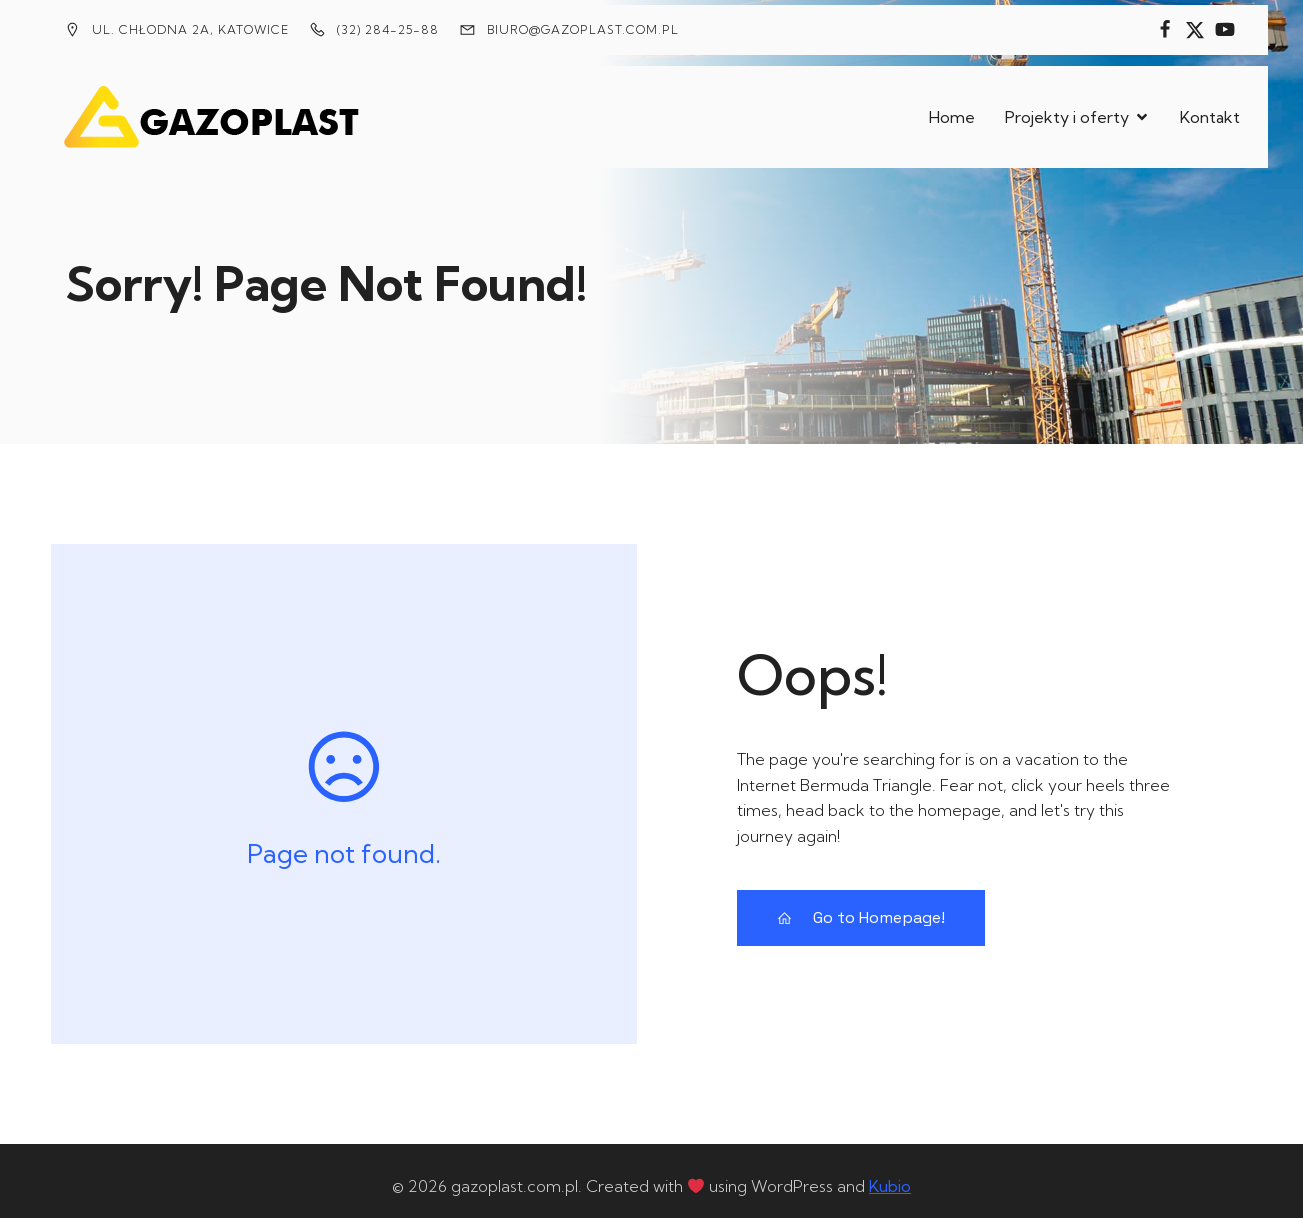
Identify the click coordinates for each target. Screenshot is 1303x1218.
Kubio (890, 1174)
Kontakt (1210, 111)
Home (952, 111)
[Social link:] (1165, 30)
